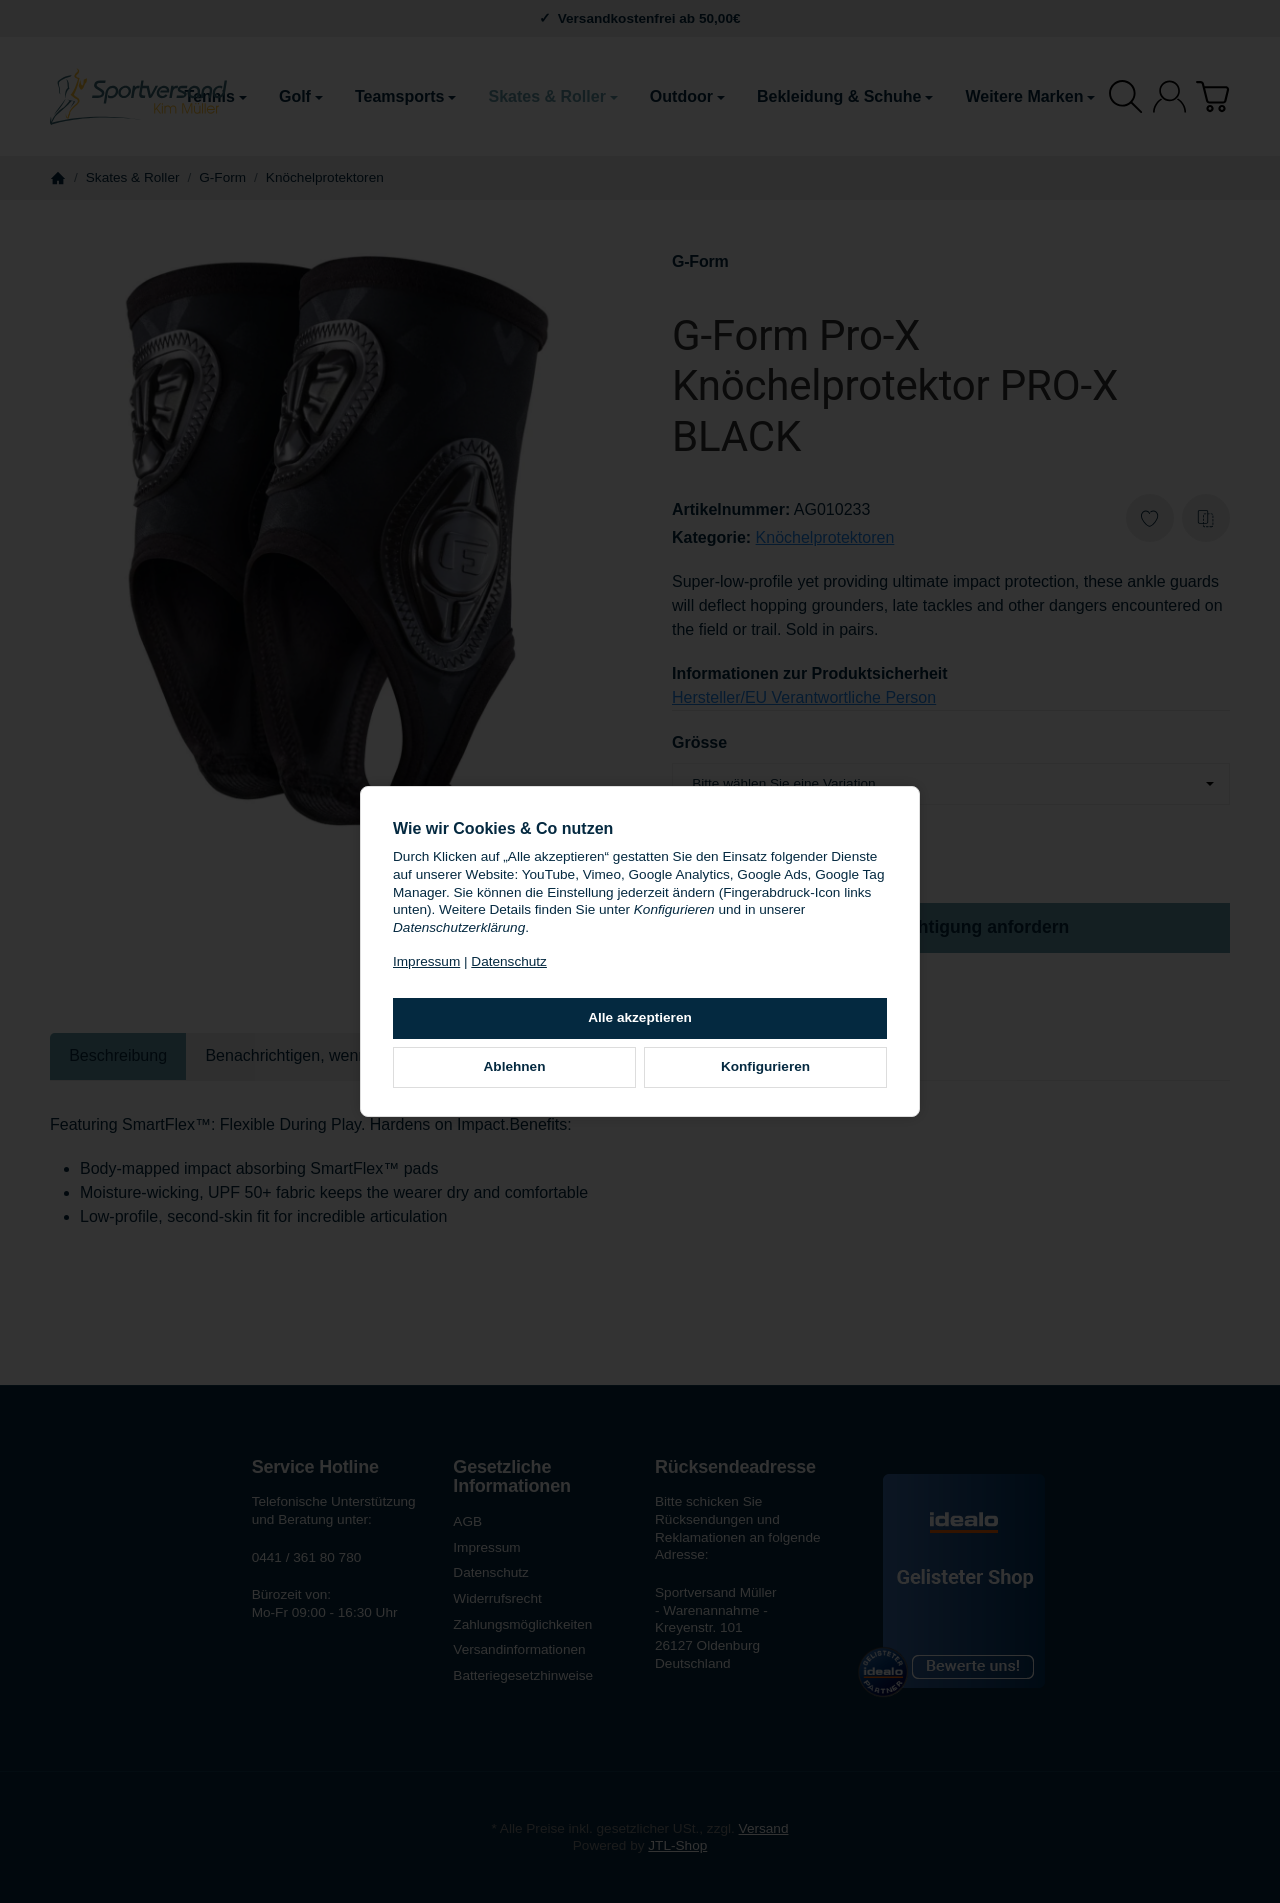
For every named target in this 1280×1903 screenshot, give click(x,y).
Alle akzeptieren (640, 1017)
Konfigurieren (765, 1066)
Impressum (426, 961)
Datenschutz (509, 961)
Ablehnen (515, 1066)
